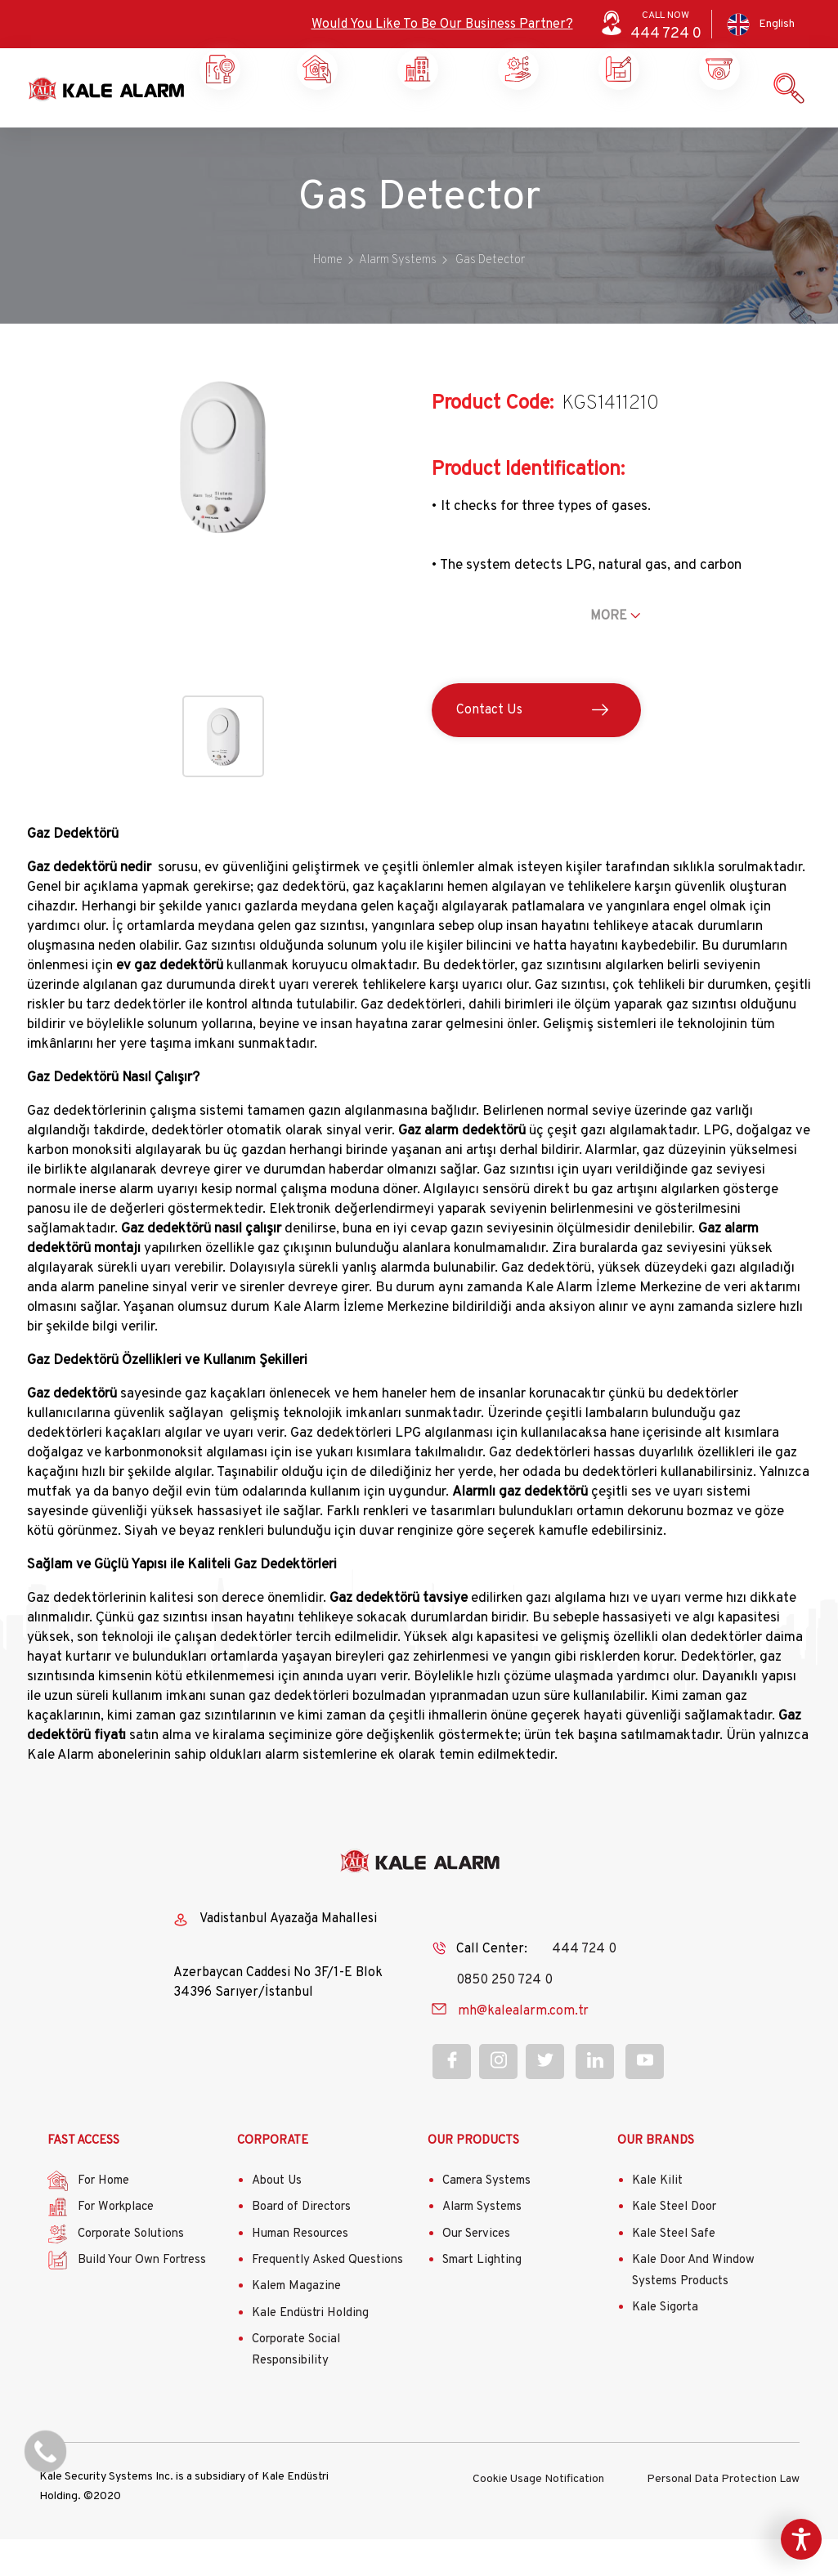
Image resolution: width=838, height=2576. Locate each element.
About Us (277, 2217)
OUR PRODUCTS (473, 2177)
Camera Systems (486, 2217)
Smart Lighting (482, 2297)
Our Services (476, 2271)
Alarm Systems (482, 2244)
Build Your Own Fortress (142, 2297)
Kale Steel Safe (673, 2271)
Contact (717, 124)
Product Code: (492, 440)
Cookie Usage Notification (538, 2514)
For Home (103, 2217)
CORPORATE (272, 2177)
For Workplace (116, 2244)
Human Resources (300, 2271)
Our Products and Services (616, 131)
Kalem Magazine (296, 2323)
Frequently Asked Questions (327, 2297)
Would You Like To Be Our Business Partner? (442, 24)
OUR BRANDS (655, 2177)
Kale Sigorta (665, 2344)
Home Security (218, 131)
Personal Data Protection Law (723, 2514)
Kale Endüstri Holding (310, 2350)
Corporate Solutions (415, 131)
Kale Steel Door (674, 2244)
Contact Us (489, 747)
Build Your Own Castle (516, 131)
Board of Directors (301, 2244)
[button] (223, 582)
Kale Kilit (657, 2217)
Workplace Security (314, 131)
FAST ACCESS (83, 2177)
